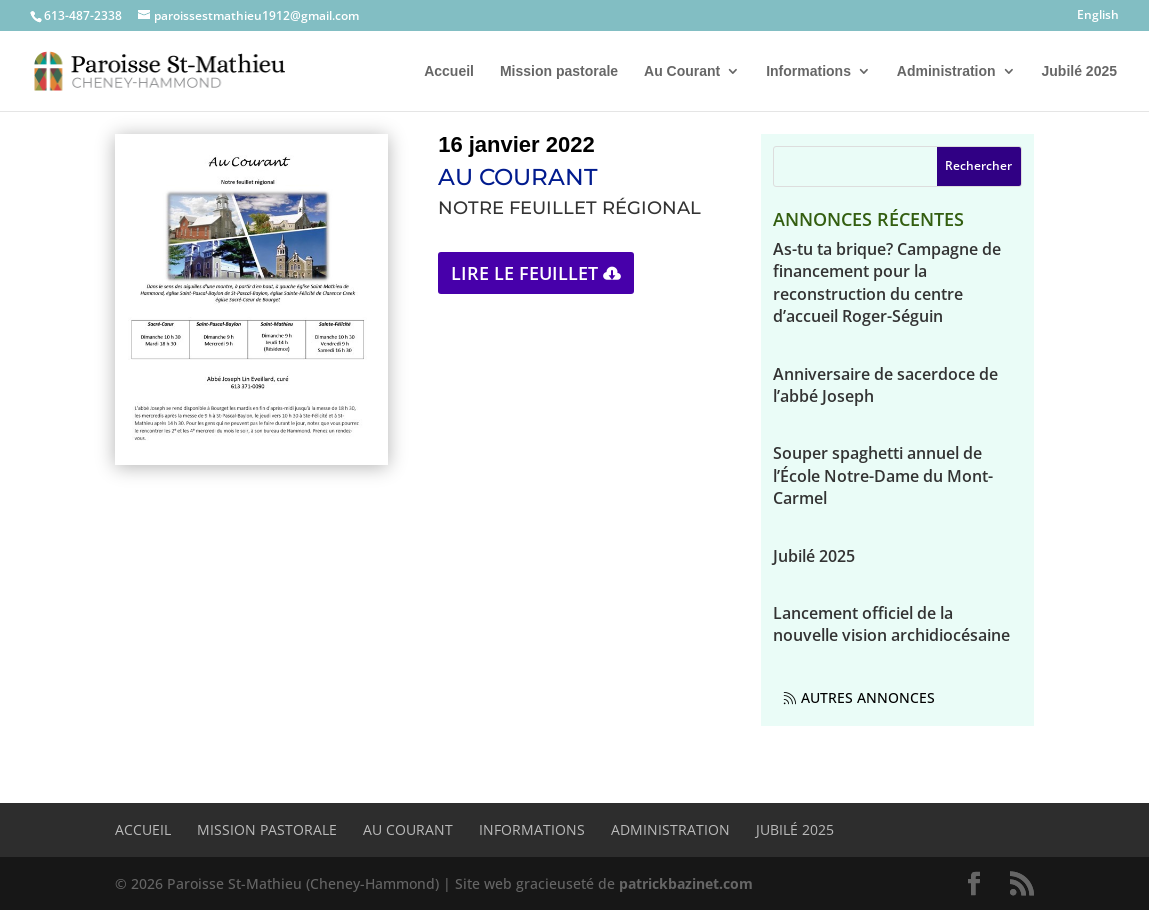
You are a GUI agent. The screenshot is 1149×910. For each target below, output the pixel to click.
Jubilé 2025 (1080, 71)
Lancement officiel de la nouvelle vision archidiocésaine (891, 624)
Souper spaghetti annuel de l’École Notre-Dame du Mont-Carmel (883, 475)
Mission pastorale (559, 71)
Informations (808, 71)
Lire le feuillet (524, 273)
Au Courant (682, 71)
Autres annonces (868, 697)
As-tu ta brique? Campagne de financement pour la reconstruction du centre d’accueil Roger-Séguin (887, 282)
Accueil (449, 71)
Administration (946, 71)
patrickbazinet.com (686, 883)
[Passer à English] (1098, 19)
